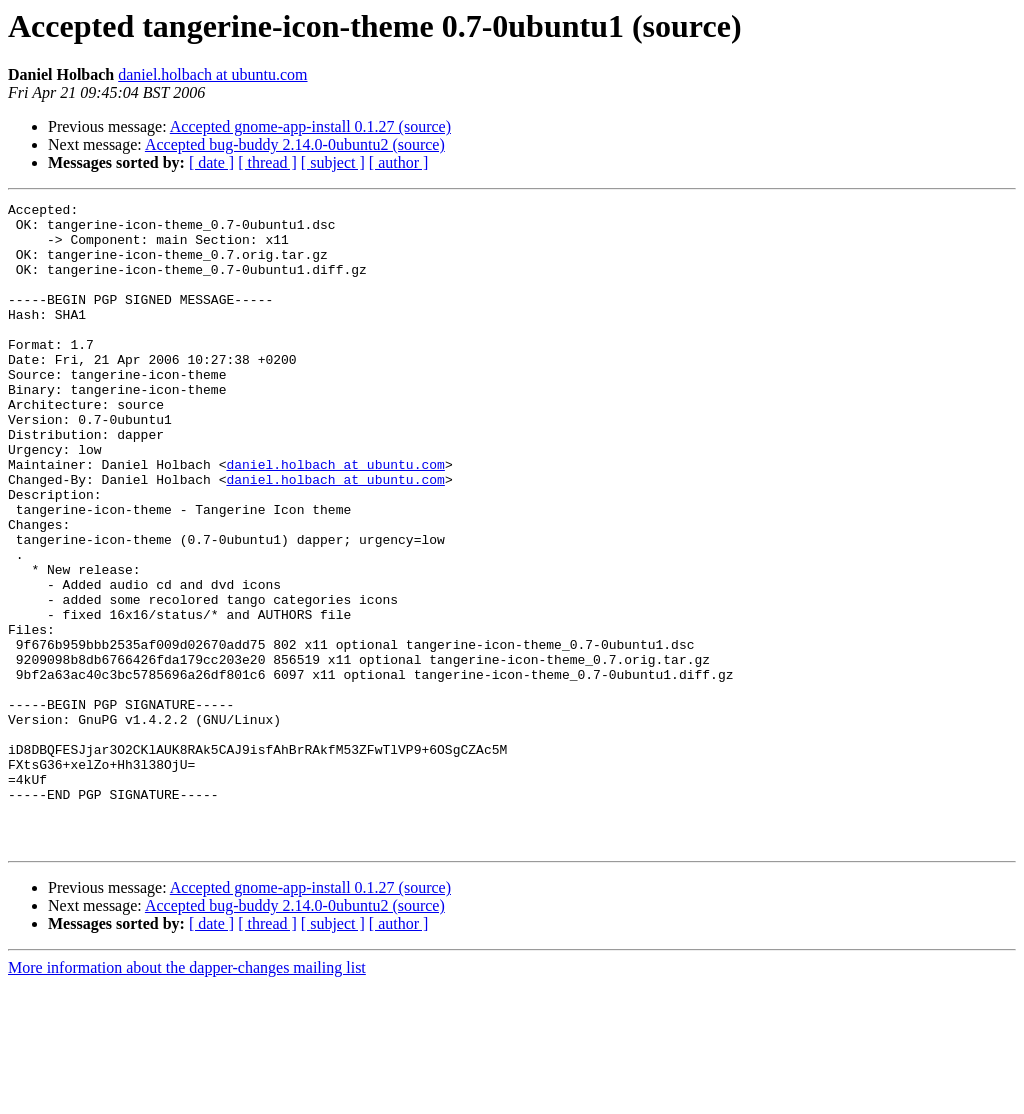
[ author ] (399, 162)
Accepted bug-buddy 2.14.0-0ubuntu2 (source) (295, 144)
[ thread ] (267, 162)
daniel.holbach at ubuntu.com (212, 74)
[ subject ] (333, 162)
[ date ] (211, 162)
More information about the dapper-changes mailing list (187, 1096)
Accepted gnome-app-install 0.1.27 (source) (310, 126)
